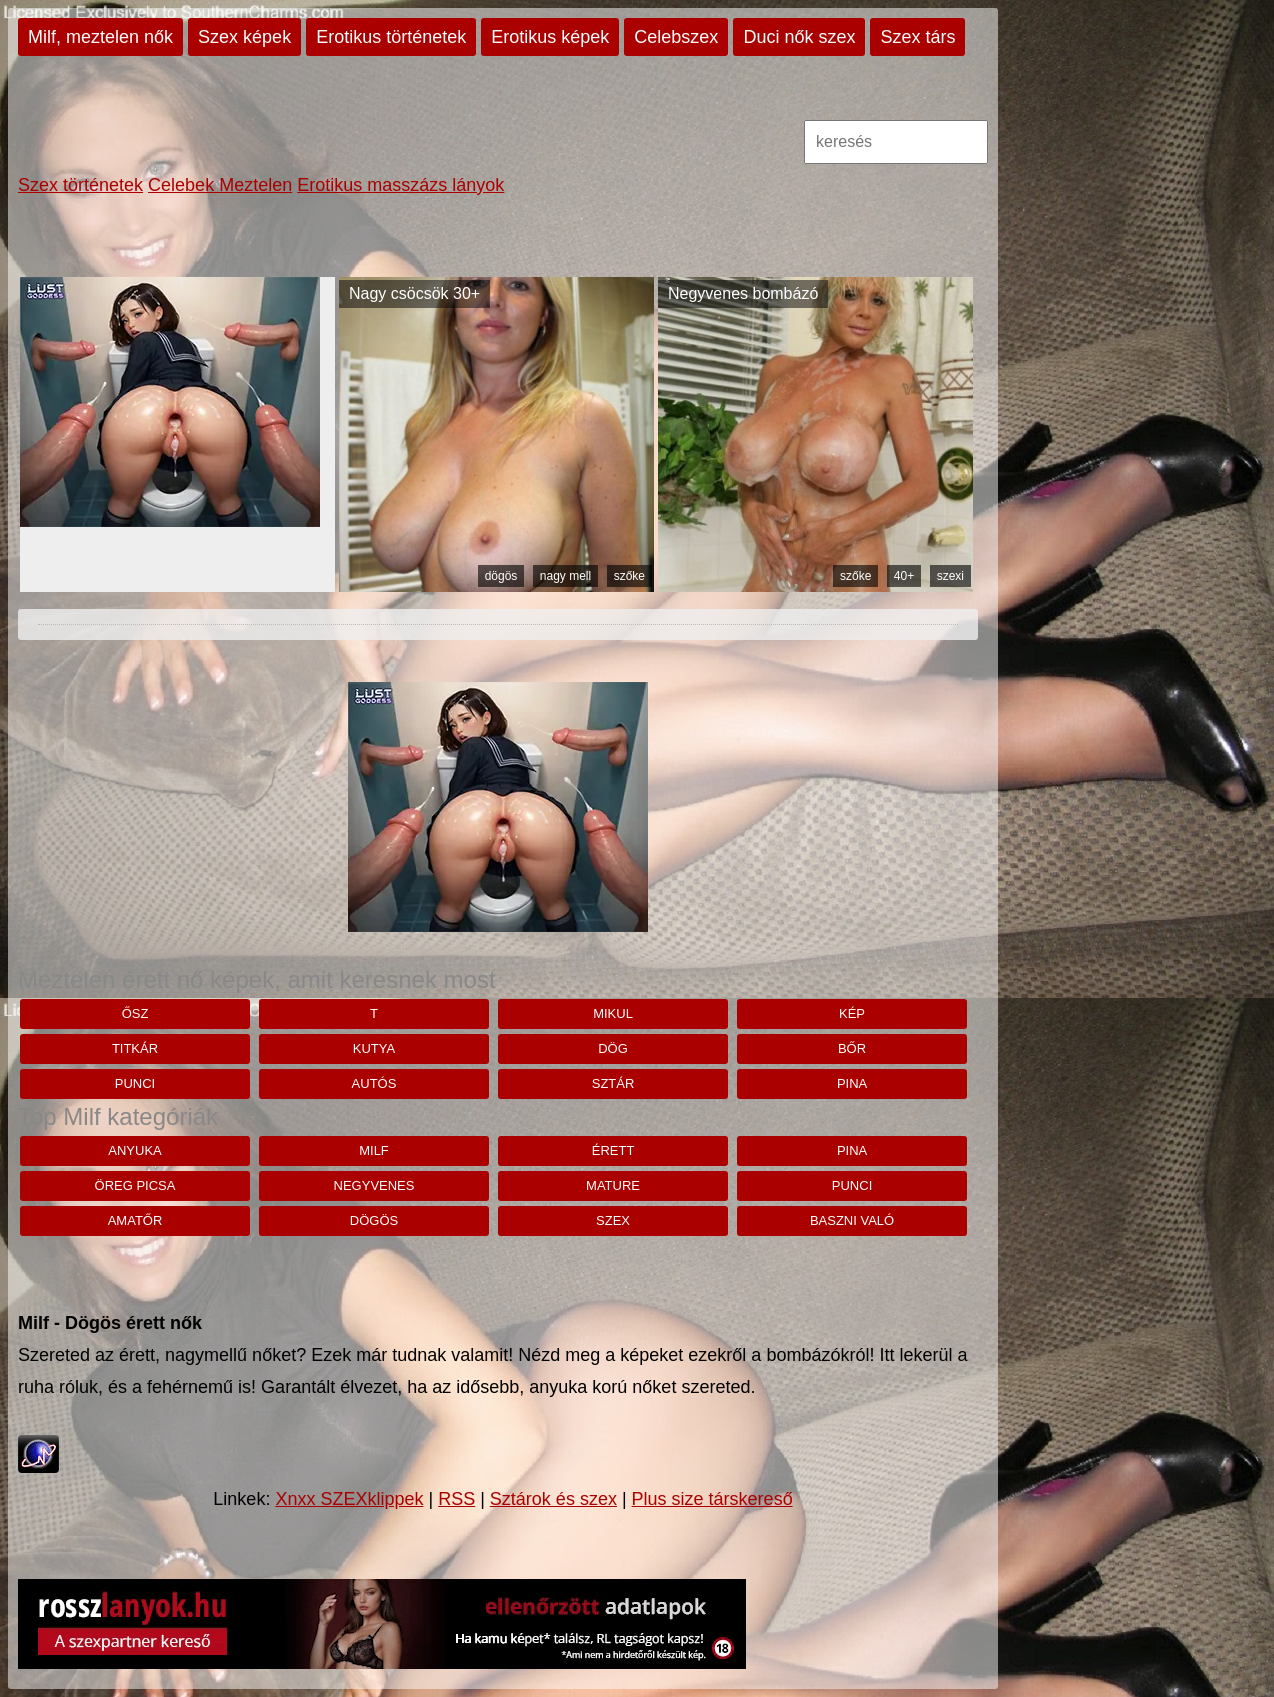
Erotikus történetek (391, 37)
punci (135, 1083)
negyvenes (374, 1185)
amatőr (135, 1220)
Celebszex (676, 37)
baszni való (852, 1220)
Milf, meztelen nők (100, 37)
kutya (374, 1048)
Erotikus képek (550, 37)
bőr (852, 1048)
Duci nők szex (799, 37)
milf (374, 1150)
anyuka (134, 1150)
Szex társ (917, 37)
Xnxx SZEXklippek (349, 1499)
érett (613, 1150)
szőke (629, 576)
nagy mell (565, 576)
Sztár (613, 1083)
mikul (613, 1013)
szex (613, 1220)
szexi (950, 576)
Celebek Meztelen (220, 185)
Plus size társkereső (712, 1499)
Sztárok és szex (553, 1499)
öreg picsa (135, 1185)
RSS (456, 1499)
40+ (904, 576)
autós (374, 1083)
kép (852, 1013)
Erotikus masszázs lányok (400, 185)
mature (613, 1185)
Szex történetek (80, 185)
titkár (135, 1048)
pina (852, 1083)
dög (613, 1048)
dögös (501, 576)
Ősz (135, 1013)
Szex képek (244, 37)
